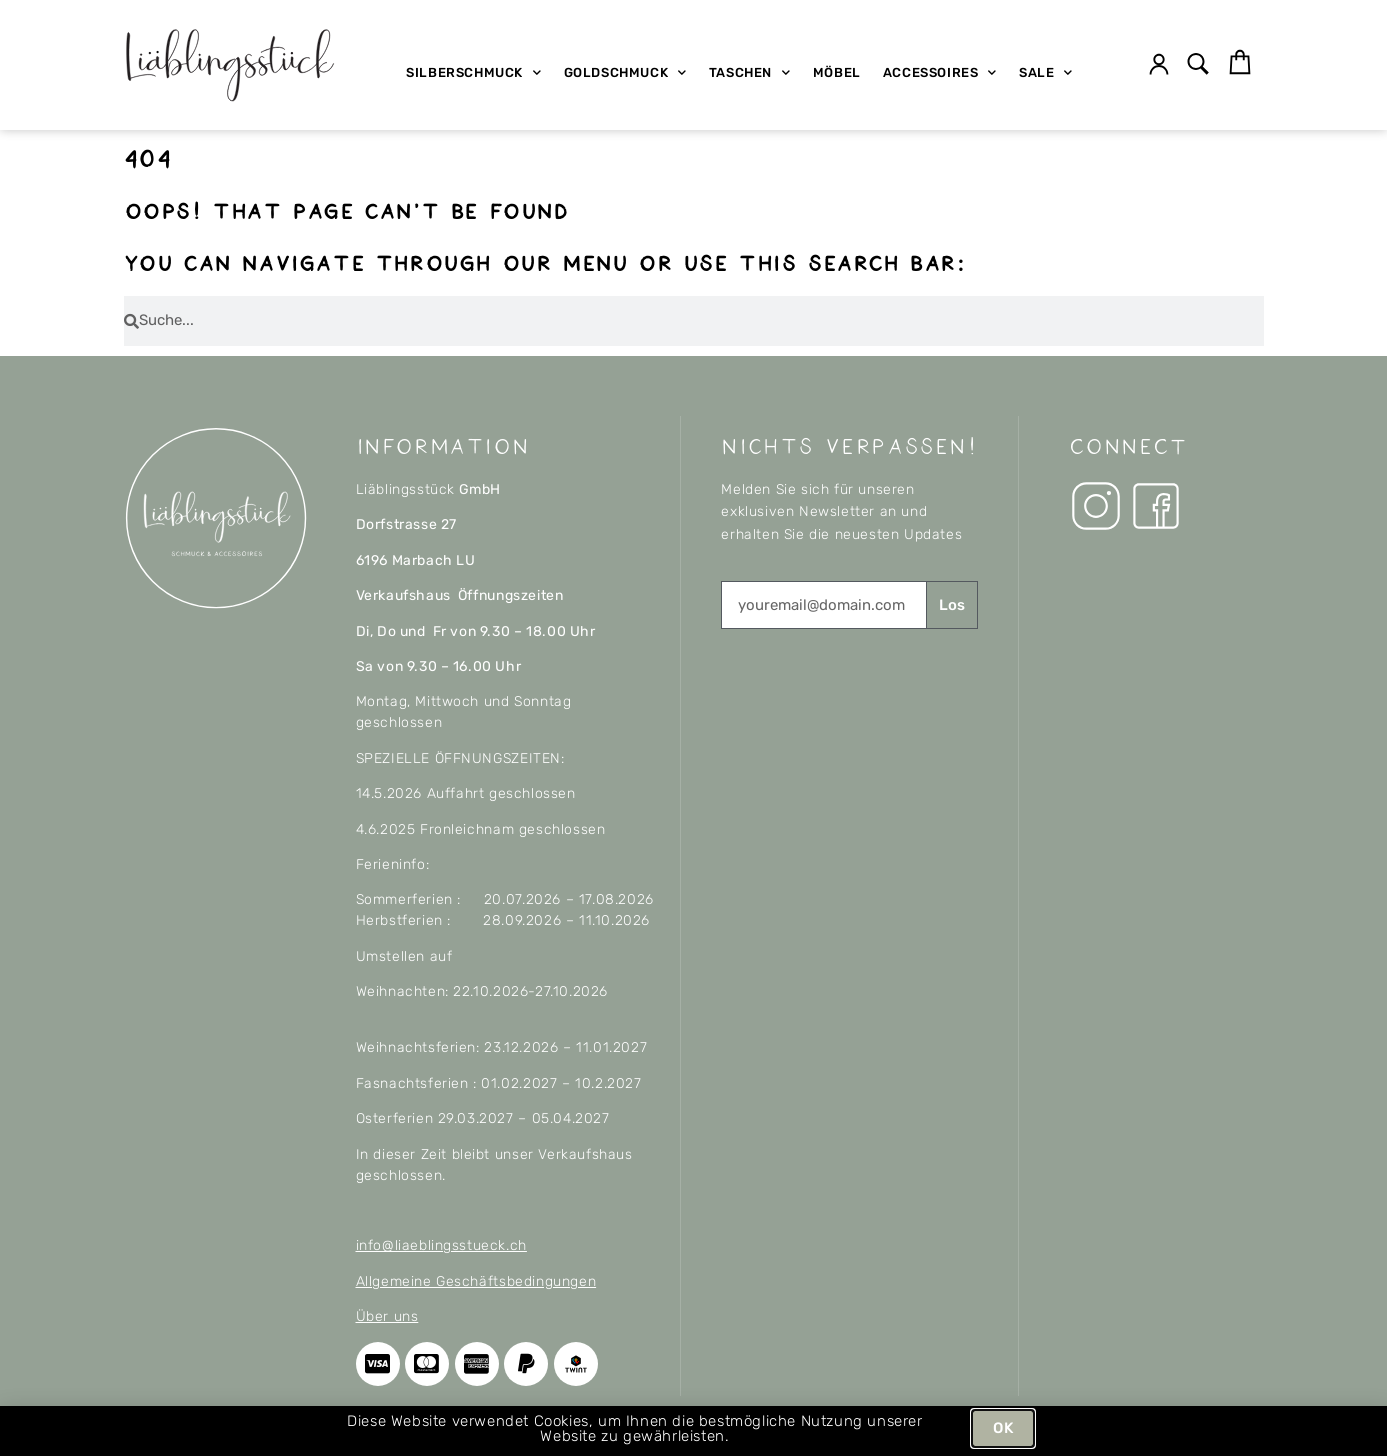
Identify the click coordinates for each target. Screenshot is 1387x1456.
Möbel (837, 72)
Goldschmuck (625, 72)
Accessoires (940, 72)
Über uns (387, 1316)
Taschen (750, 72)
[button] (1197, 65)
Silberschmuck (473, 72)
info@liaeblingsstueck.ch (441, 1245)
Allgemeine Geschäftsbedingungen (476, 1281)
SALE (1046, 72)
